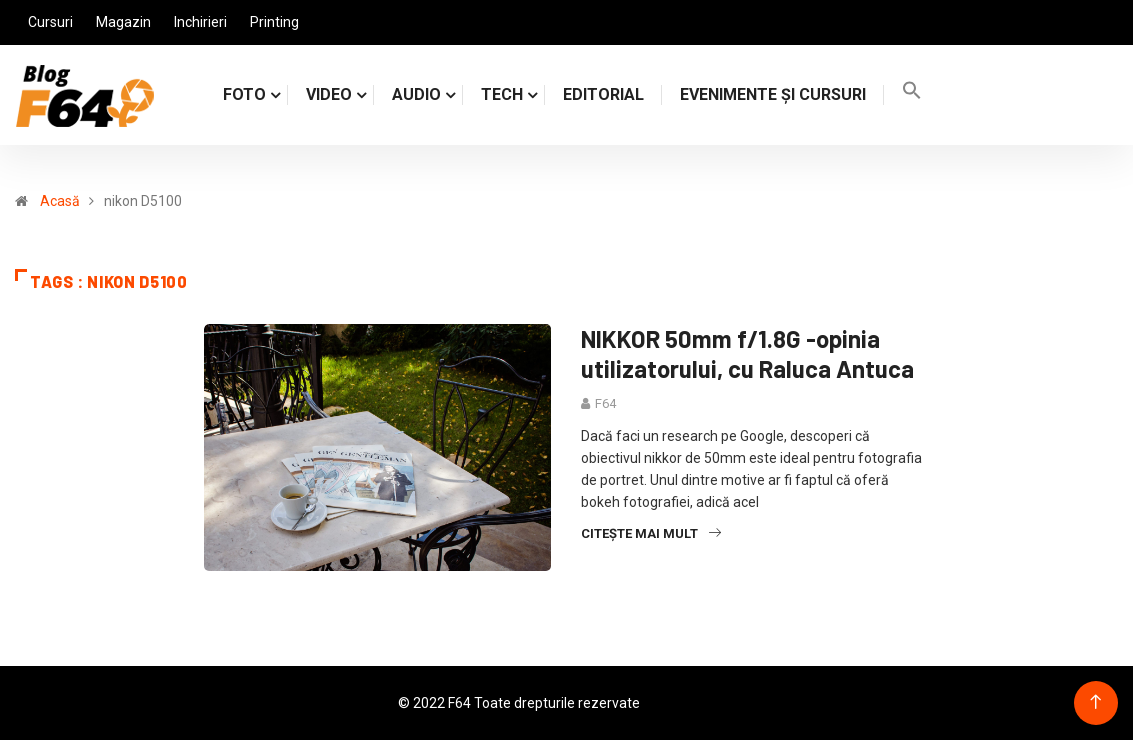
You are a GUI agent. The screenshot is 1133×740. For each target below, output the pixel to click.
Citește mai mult (651, 533)
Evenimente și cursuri (773, 94)
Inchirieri (200, 22)
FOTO (244, 94)
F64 (605, 403)
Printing (274, 22)
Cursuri (50, 22)
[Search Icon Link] (912, 94)
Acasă (60, 201)
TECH (502, 94)
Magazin (123, 22)
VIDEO (329, 94)
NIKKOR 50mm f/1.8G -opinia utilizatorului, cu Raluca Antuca (747, 353)
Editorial (603, 94)
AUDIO (416, 94)
